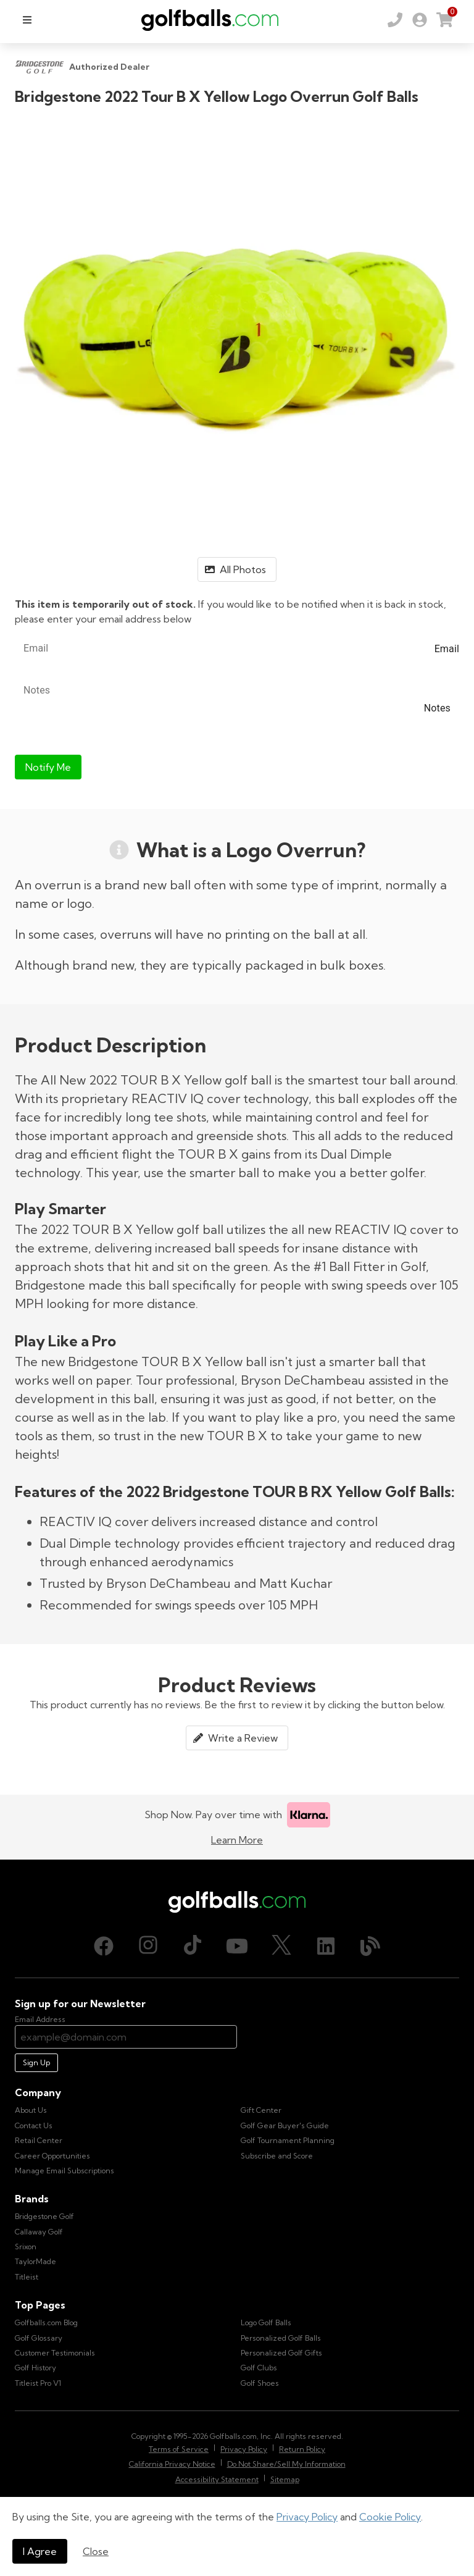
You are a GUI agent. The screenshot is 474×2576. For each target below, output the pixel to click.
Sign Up (36, 2062)
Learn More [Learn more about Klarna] (237, 1840)
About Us (31, 2110)
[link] (420, 20)
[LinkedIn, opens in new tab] (326, 1946)
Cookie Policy (390, 2517)
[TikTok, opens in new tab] (192, 1946)
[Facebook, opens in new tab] (103, 1946)
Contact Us (33, 2125)
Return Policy (302, 2449)
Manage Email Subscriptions (64, 2170)
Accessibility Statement (217, 2479)
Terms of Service (179, 2449)
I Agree (40, 2551)
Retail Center (38, 2140)
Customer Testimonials (55, 2352)
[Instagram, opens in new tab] (148, 1946)
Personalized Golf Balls (281, 2338)
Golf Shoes (260, 2383)
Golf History (35, 2367)
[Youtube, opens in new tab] (237, 1946)
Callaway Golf (39, 2231)
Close (96, 2551)
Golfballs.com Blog (46, 2322)
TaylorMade (35, 2261)
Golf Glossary (38, 2338)
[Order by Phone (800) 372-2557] (395, 20)
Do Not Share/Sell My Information (286, 2464)
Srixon (25, 2246)
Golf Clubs (259, 2367)
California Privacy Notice (172, 2464)
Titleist (26, 2276)
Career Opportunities (52, 2155)
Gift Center (261, 2110)
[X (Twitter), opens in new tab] (281, 1946)
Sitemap (284, 2479)
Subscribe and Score (277, 2155)
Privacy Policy (307, 2517)
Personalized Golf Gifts (281, 2352)
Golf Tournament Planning (288, 2140)
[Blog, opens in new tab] (370, 1946)
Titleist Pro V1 (38, 2383)
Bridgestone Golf (44, 2216)
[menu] (27, 19)
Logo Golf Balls (266, 2322)
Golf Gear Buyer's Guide (285, 2125)
